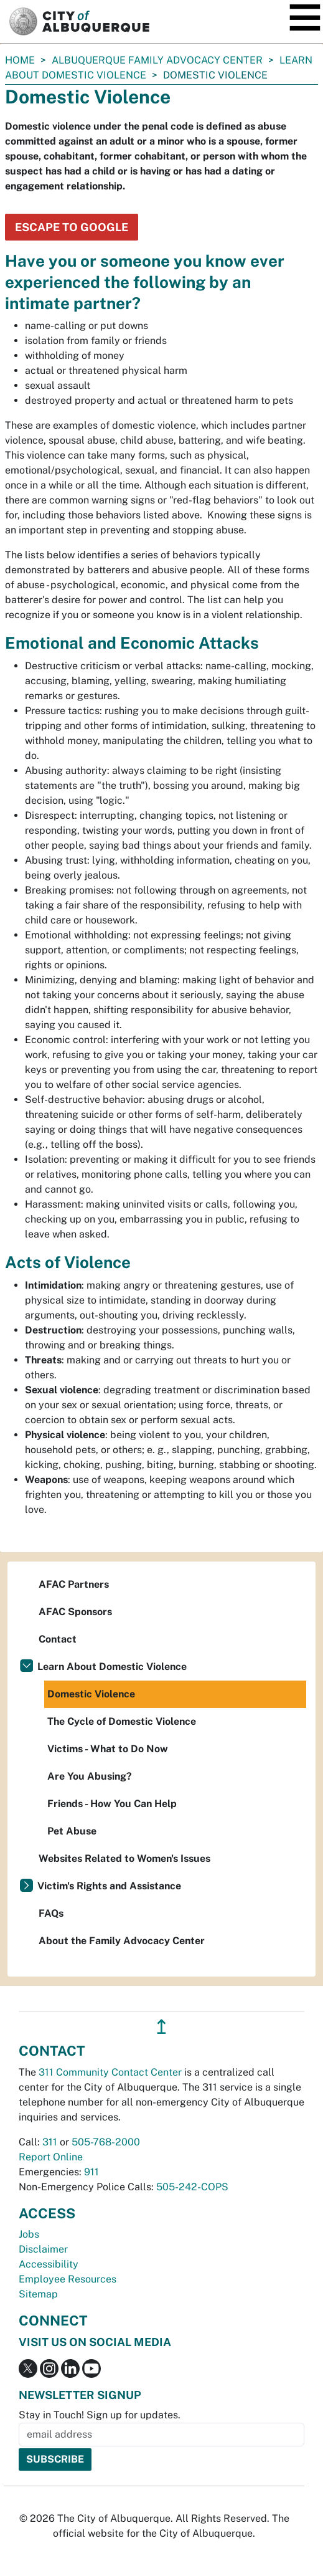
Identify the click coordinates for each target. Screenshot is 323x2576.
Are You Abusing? (89, 1776)
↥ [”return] (161, 2026)
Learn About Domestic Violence (112, 1666)
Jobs (29, 2234)
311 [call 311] (49, 2142)
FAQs (51, 1913)
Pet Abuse (71, 1831)
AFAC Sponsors (75, 1612)
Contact (58, 1639)
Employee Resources (67, 2279)
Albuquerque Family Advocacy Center (157, 60)
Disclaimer (43, 2249)
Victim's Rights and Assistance (109, 1886)
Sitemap (38, 2294)
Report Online (51, 2157)
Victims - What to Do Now (107, 1749)
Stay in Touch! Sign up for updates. (99, 2415)
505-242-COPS (192, 2187)
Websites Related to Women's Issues (124, 1858)
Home (20, 60)
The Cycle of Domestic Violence (121, 1721)
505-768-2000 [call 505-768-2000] (106, 2142)
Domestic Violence (91, 1694)
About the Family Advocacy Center (122, 1941)
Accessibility (48, 2264)
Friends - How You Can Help (112, 1804)
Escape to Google (71, 227)
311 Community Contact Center (110, 2072)
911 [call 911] (91, 2172)
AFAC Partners (74, 1584)
